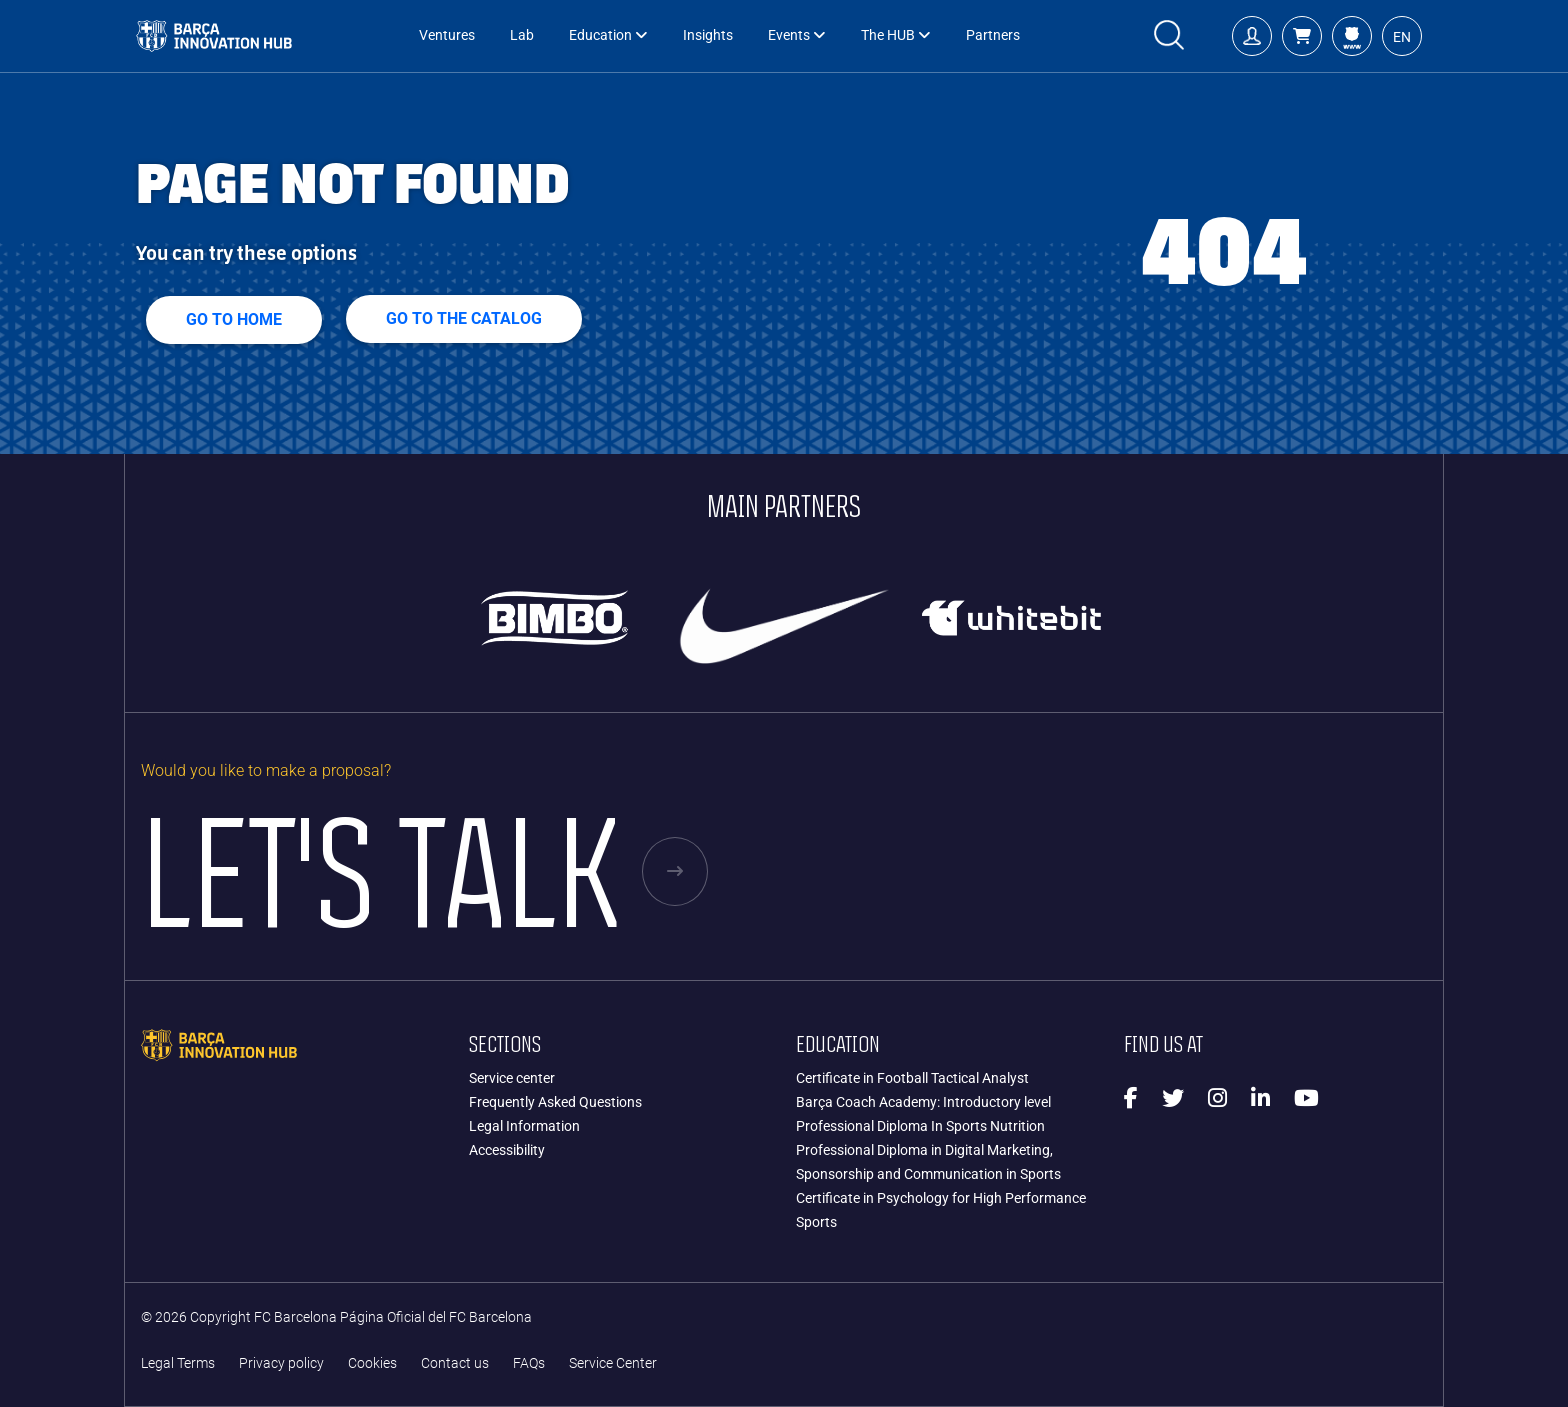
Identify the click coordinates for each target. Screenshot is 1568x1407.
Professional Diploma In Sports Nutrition (920, 1126)
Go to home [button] (234, 319)
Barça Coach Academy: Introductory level (923, 1102)
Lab (522, 35)
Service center (512, 1078)
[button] (1302, 36)
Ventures (447, 35)
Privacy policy (281, 1363)
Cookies (372, 1363)
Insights (708, 35)
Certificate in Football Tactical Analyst (912, 1078)
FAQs (529, 1363)
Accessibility (507, 1150)
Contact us (455, 1363)
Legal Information (524, 1126)
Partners (993, 35)
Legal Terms (178, 1363)
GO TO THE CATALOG (464, 318)
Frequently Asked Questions (555, 1102)
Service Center (613, 1363)
